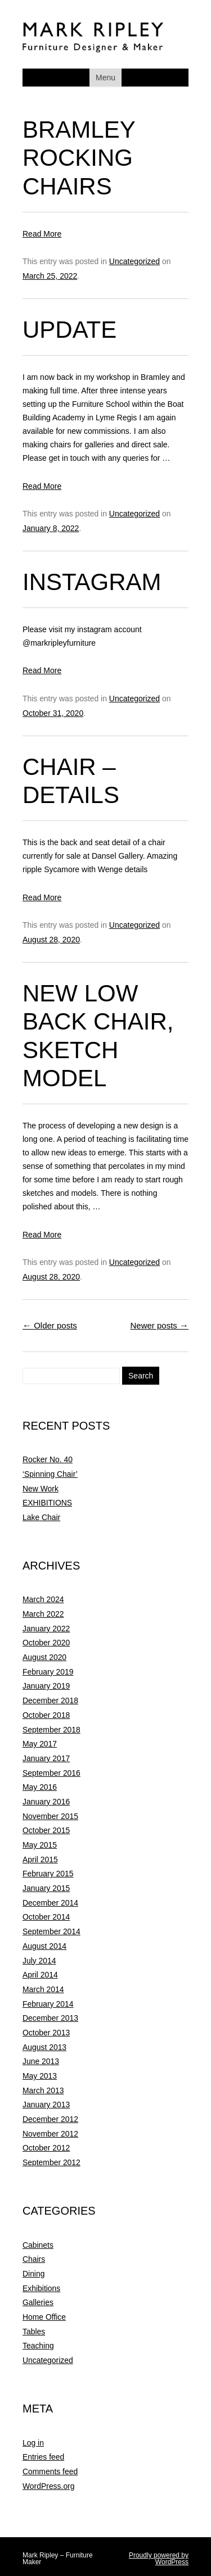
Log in (33, 2442)
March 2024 (43, 1599)
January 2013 (46, 2104)
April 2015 (40, 1859)
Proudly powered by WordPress (158, 2558)
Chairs (34, 2259)
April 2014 (40, 1974)
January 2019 (46, 1685)
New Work (41, 1488)
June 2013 (41, 2061)
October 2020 (46, 1642)
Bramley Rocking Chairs (79, 157)
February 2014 (48, 2003)
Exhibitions (41, 2288)
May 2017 (40, 1743)
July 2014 (39, 1960)
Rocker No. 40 (48, 1459)
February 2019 (48, 1671)
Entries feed (43, 2456)
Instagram (92, 582)
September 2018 (51, 1729)
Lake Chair (41, 1517)
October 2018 (46, 1715)
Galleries (38, 2302)
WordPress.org (48, 2486)
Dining (33, 2273)
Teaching (38, 2345)
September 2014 (51, 1931)
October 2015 (46, 1830)
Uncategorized (134, 261)
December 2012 (50, 2119)
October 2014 (46, 1916)
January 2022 (46, 1628)
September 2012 (51, 2162)
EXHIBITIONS (47, 1502)
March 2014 (43, 1989)
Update (69, 329)
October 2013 (46, 2032)
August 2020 (44, 1657)
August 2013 (44, 2047)
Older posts (50, 1325)
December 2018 (50, 1700)
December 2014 (50, 1902)
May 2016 (40, 1787)
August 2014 (44, 1946)
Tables (34, 2331)
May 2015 (40, 1844)
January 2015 (46, 1888)
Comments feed (50, 2471)
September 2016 (51, 1772)
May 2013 (40, 2075)
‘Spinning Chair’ (50, 1474)
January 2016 (46, 1801)
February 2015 (48, 1873)
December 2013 (50, 2017)
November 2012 (50, 2133)
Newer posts (159, 1325)
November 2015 (50, 1816)
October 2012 (46, 2147)
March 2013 (43, 2090)
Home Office (44, 2316)
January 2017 (46, 1758)
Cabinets (38, 2245)
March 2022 (43, 1613)
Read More (42, 233)
